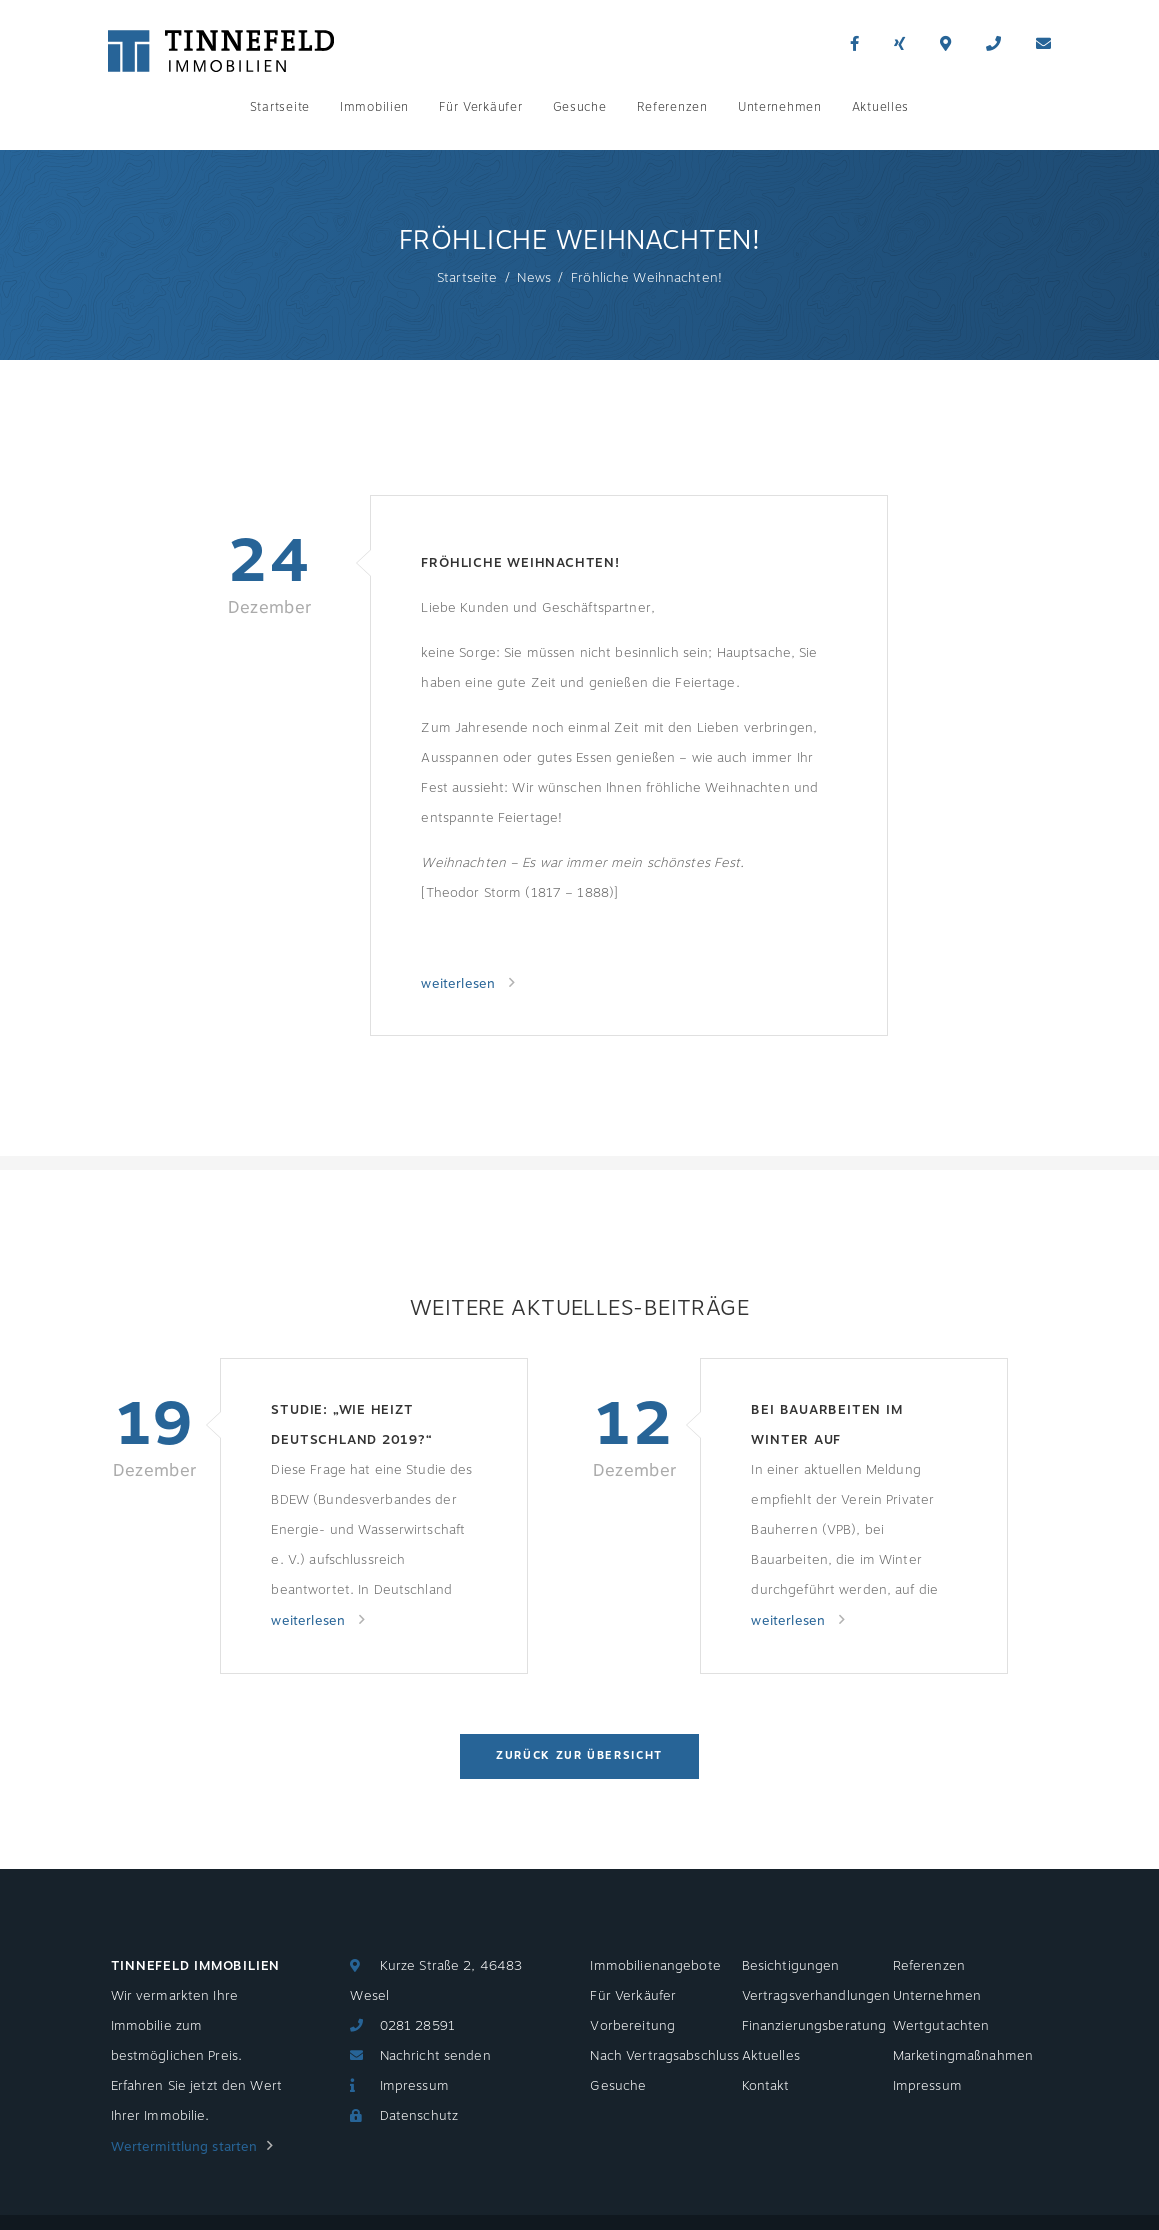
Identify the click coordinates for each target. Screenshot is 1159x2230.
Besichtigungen (791, 1966)
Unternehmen (780, 107)
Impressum (414, 2086)
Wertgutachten (941, 2026)
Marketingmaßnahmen (963, 2056)
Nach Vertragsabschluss (664, 2056)
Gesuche (580, 107)
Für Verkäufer (480, 107)
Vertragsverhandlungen (816, 1996)
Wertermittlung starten (184, 2147)
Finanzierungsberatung (814, 2026)
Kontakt (766, 2086)
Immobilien (374, 107)
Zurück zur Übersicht (579, 1755)
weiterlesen (460, 984)
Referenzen (672, 107)
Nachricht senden (435, 2056)
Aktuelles (880, 107)
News (534, 278)
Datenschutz (419, 2116)
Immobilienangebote (655, 1966)
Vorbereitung (632, 2026)
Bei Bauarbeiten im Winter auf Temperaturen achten (840, 1427)
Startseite (280, 107)
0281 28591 (417, 2026)
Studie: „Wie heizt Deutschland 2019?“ (351, 1425)
